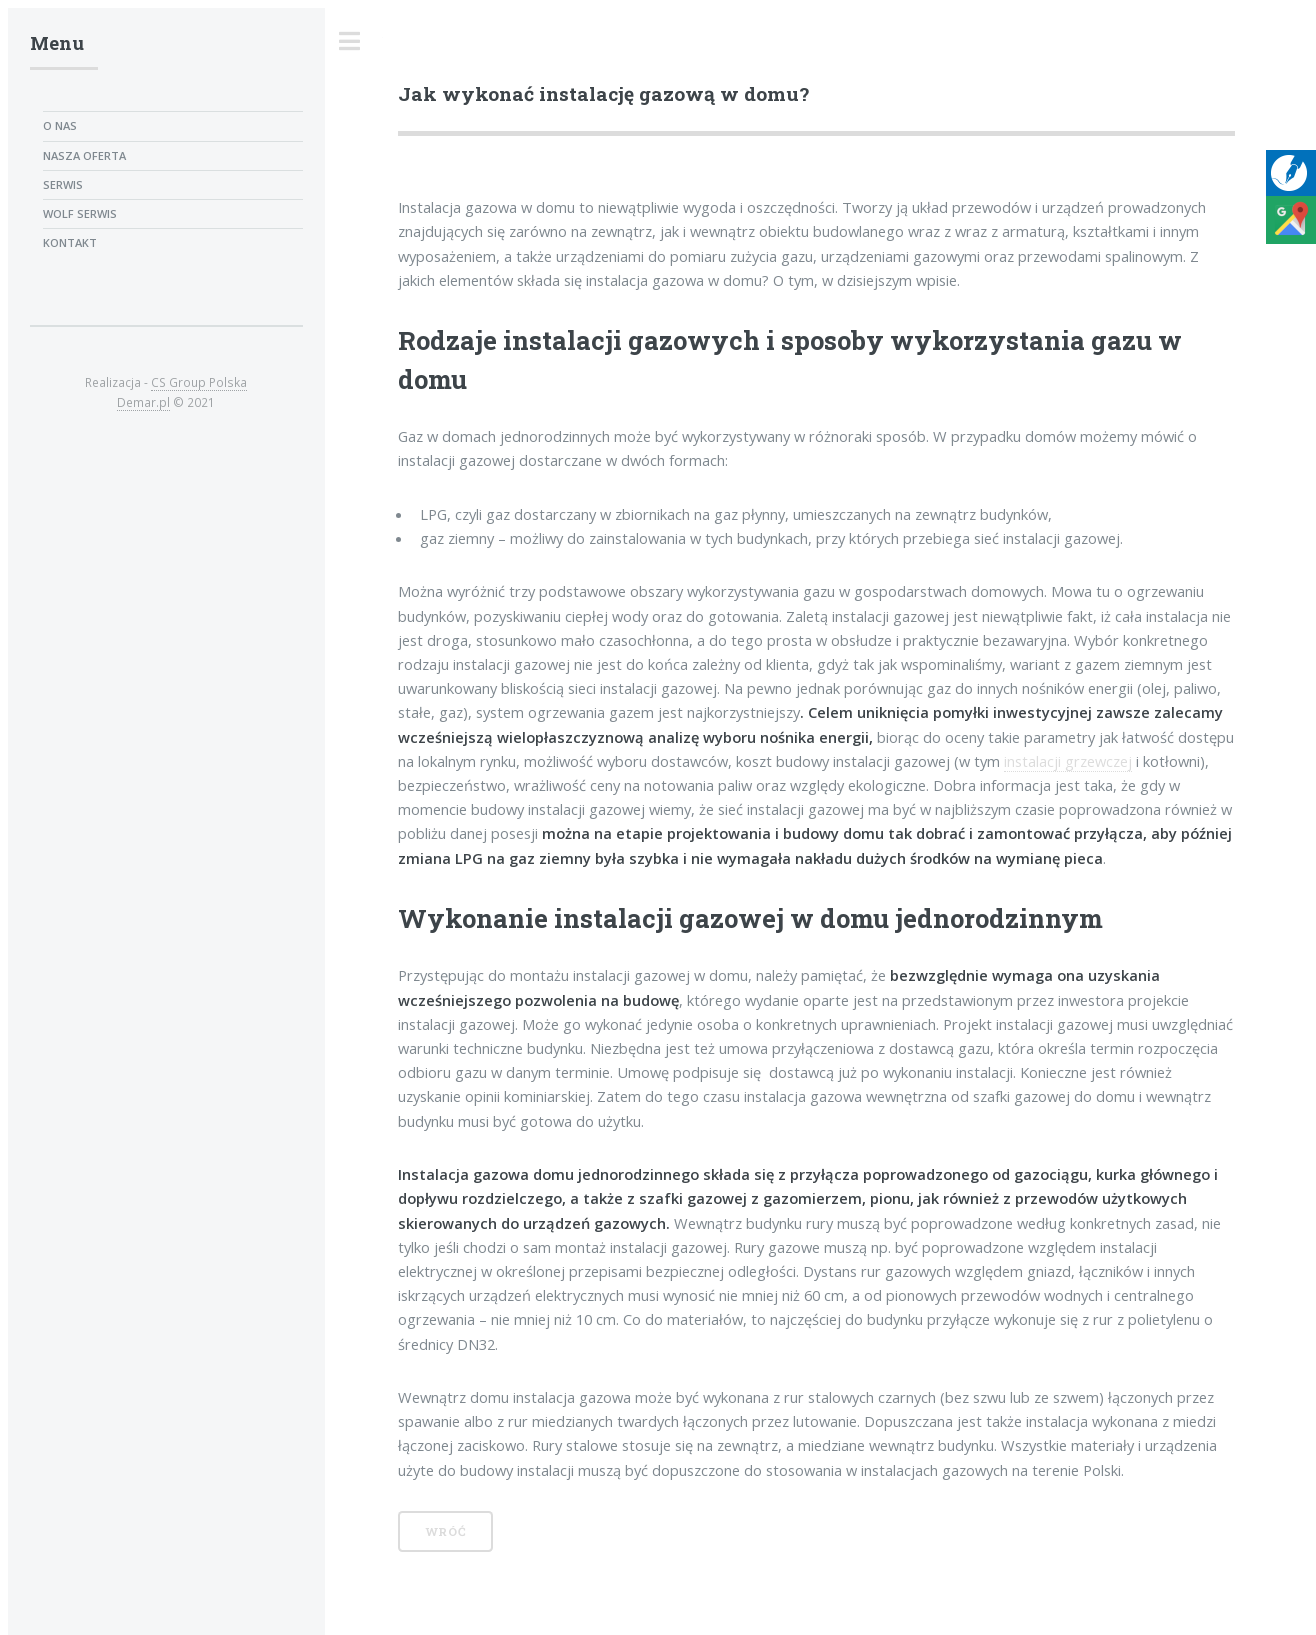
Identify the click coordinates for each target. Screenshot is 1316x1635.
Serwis (63, 184)
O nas (60, 125)
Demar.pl (143, 402)
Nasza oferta (84, 155)
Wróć (446, 1531)
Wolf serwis (80, 213)
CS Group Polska (199, 382)
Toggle (350, 41)
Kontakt (70, 242)
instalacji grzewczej (1068, 761)
